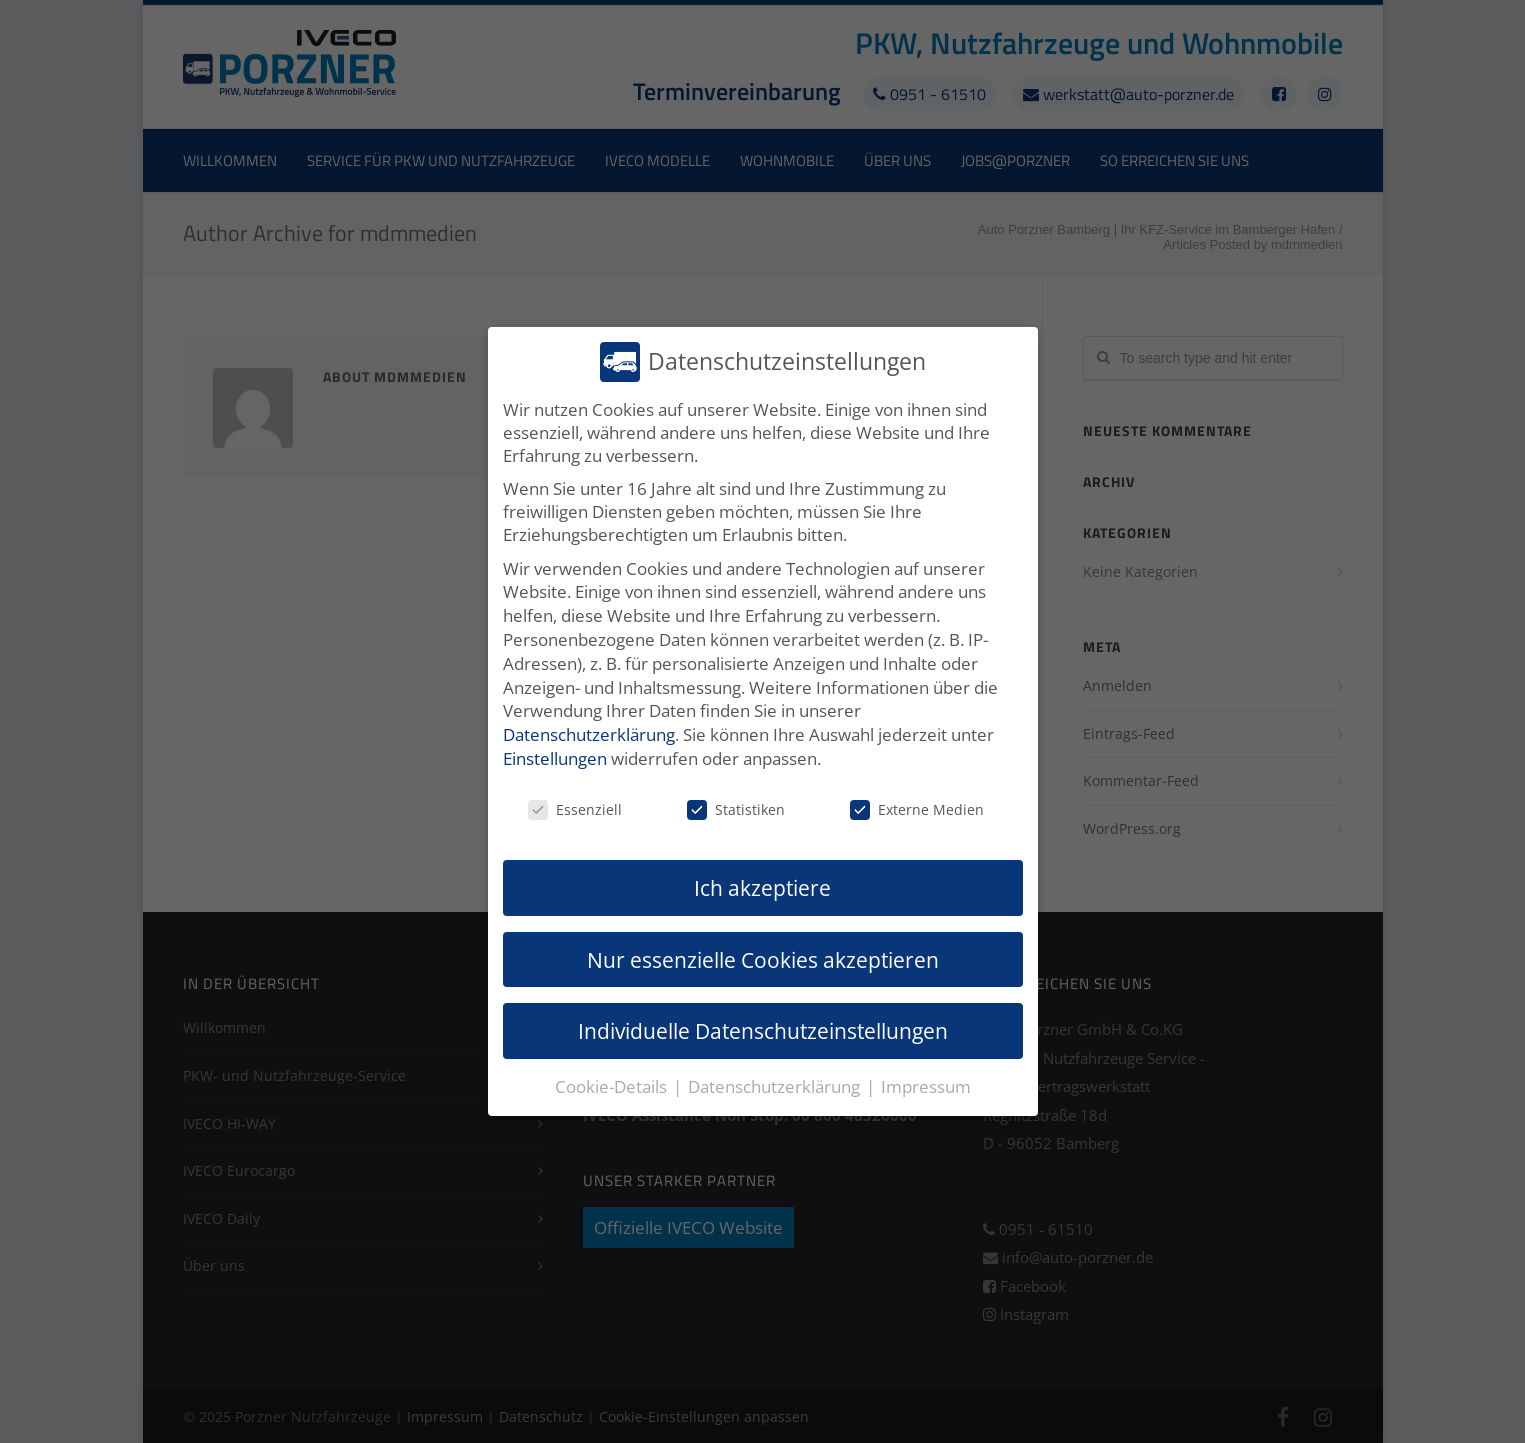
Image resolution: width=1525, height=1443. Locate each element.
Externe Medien (917, 809)
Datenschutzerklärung (589, 734)
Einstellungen (555, 758)
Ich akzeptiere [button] (762, 887)
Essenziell (575, 809)
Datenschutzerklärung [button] (776, 1086)
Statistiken (736, 809)
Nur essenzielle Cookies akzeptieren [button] (763, 959)
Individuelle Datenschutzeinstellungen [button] (763, 1030)
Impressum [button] (926, 1086)
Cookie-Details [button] (613, 1086)
